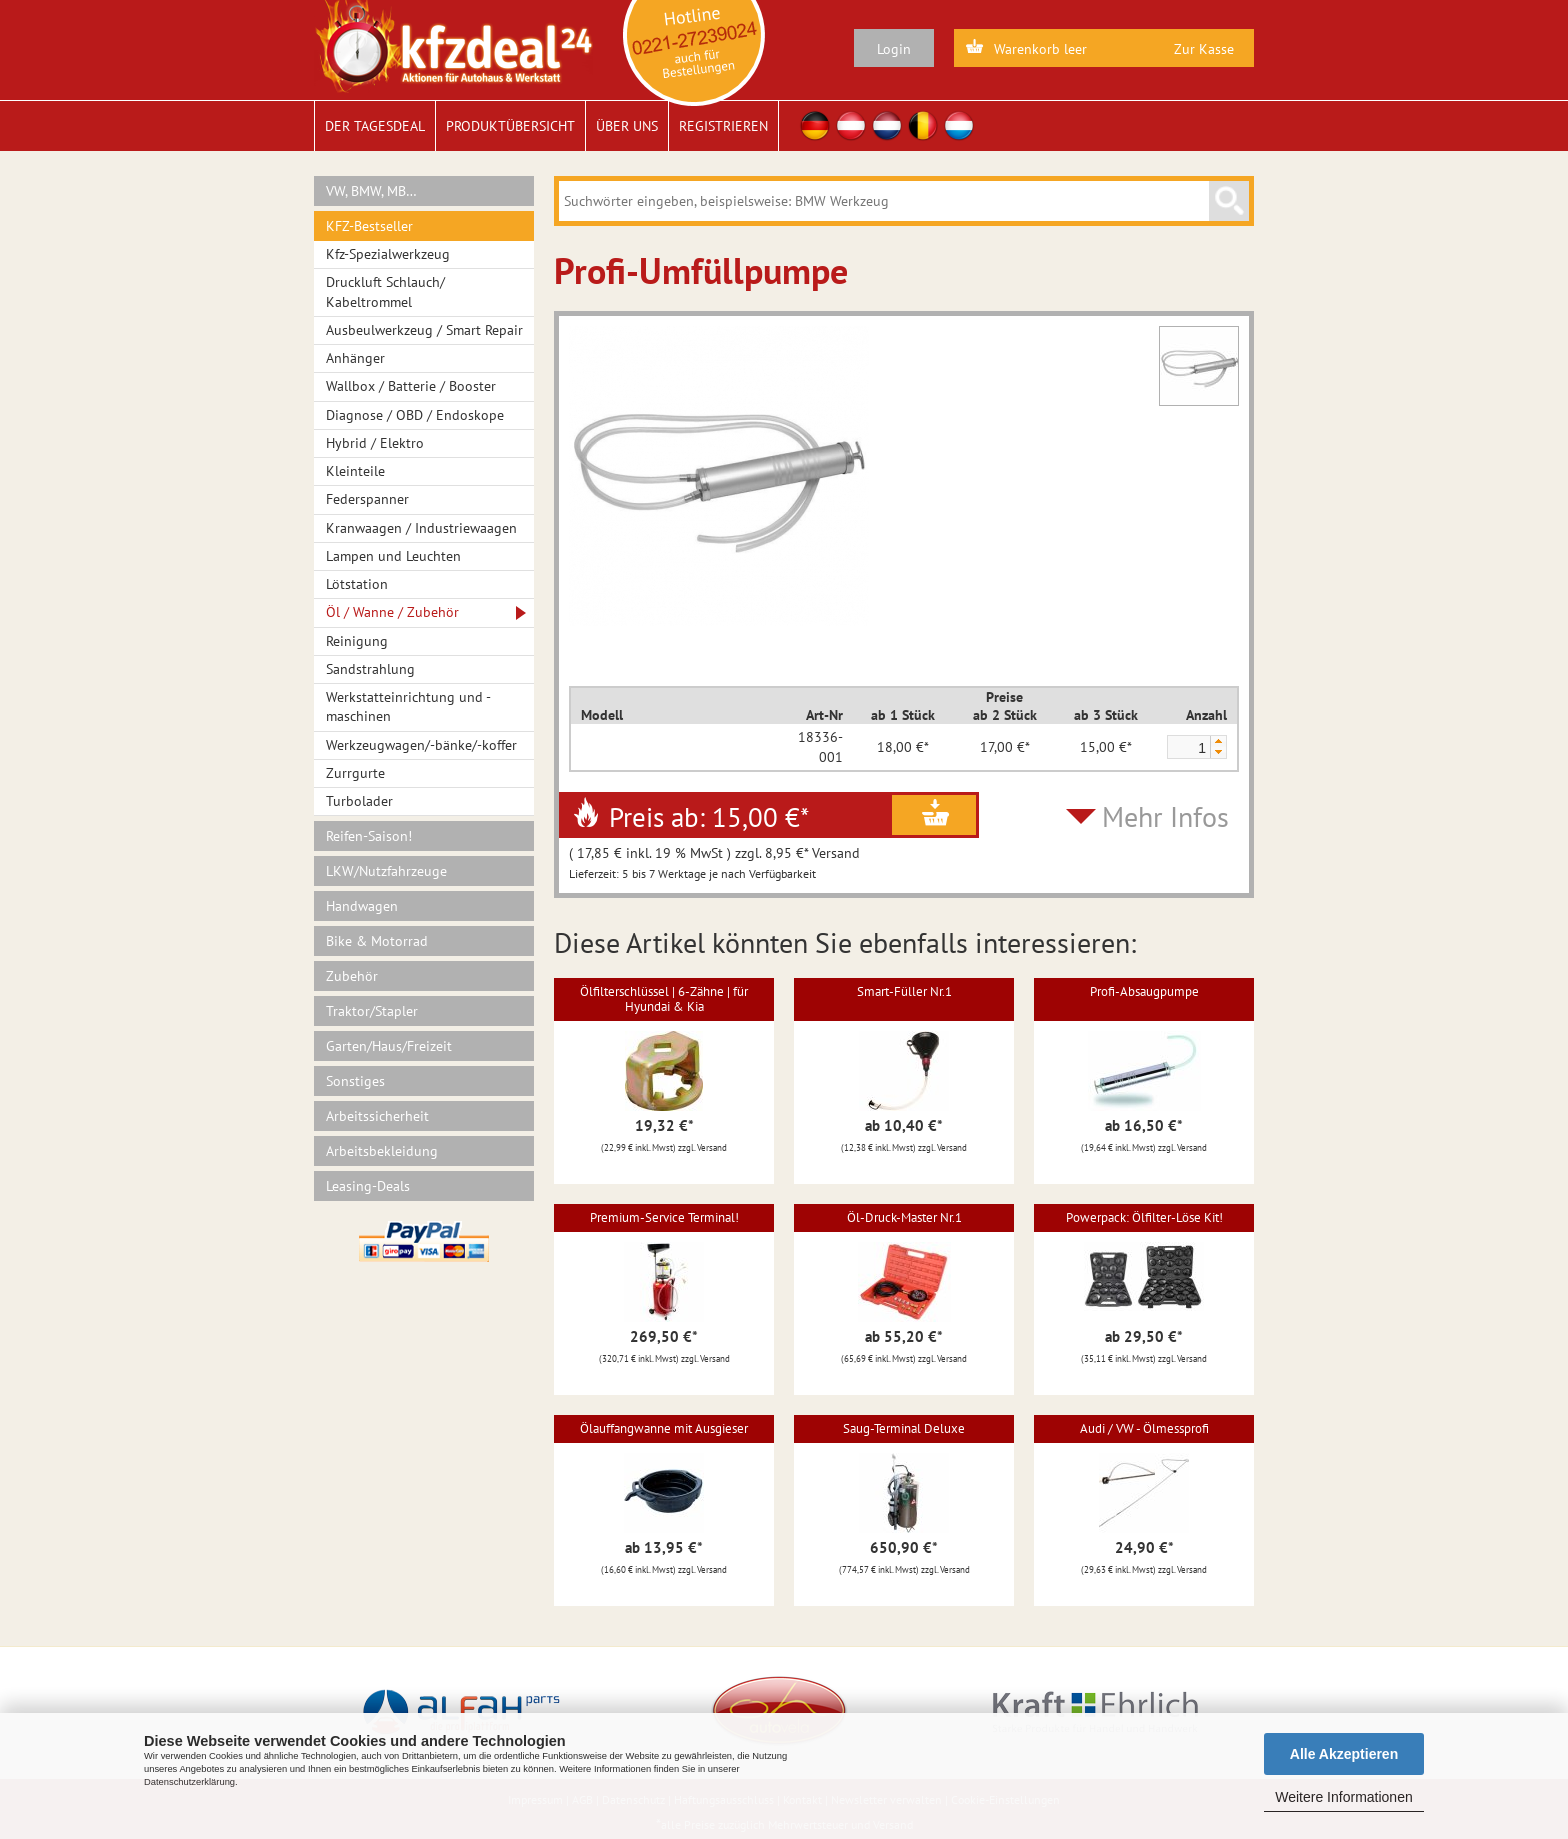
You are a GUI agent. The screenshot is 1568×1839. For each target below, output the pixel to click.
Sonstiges (355, 1081)
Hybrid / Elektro (375, 443)
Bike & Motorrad (377, 941)
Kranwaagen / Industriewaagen (421, 528)
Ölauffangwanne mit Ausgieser (664, 1428)
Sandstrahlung (370, 669)
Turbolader (359, 801)
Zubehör (352, 976)
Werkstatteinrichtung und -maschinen (408, 706)
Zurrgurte (355, 773)
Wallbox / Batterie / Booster (411, 386)
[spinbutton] (1188, 748)
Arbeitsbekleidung (382, 1151)
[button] (1218, 741)
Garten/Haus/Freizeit (389, 1046)
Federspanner (367, 499)
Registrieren (723, 126)
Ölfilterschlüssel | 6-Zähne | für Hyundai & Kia (664, 998)
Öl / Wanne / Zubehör (392, 612)
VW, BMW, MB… (371, 191)
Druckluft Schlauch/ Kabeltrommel (385, 291)
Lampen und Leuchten (393, 556)
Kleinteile (355, 471)
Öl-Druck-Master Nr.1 (904, 1217)
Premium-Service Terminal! (664, 1217)
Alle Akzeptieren (1344, 1754)
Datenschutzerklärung (189, 1782)
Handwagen (362, 906)
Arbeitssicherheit (377, 1116)
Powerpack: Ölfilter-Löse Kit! (1144, 1217)
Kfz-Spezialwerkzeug (388, 254)
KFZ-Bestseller (369, 226)
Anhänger (355, 358)
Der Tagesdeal (375, 126)
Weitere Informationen (1343, 1797)
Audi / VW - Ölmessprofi (1144, 1428)
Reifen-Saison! (369, 836)
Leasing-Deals (368, 1186)
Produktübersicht (510, 126)
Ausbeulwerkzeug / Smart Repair (424, 330)
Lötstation (357, 584)
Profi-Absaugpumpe (1144, 991)
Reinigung (357, 641)
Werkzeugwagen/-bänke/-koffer (421, 745)
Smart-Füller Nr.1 (904, 991)
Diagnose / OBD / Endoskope (415, 415)
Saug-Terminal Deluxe (904, 1428)
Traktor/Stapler (372, 1011)
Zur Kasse (1204, 49)
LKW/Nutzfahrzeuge (386, 871)
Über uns (627, 126)
